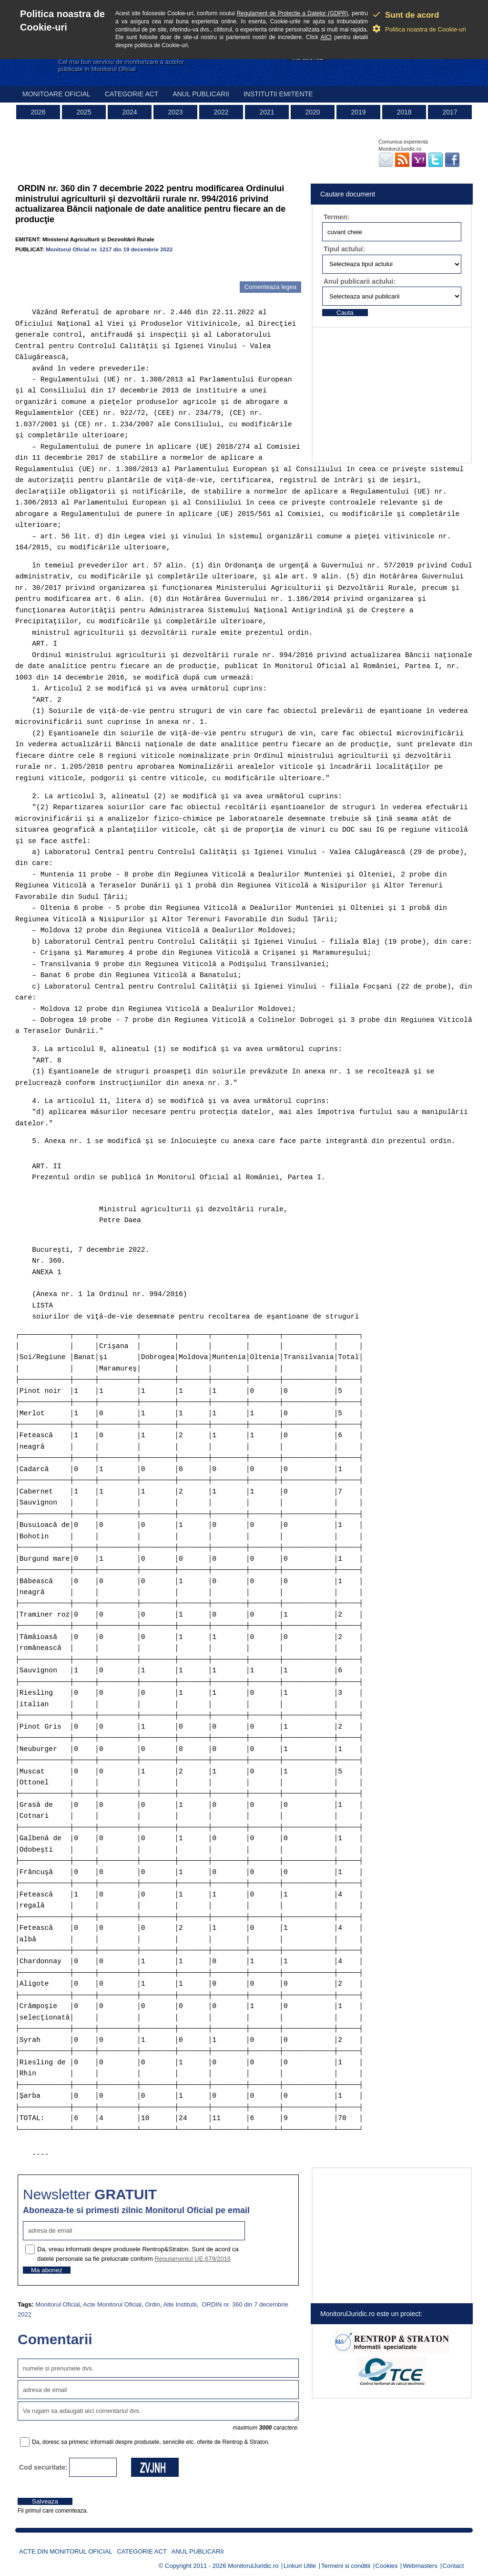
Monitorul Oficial (57, 2304)
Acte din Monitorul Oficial (65, 2551)
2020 (312, 112)
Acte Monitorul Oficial (112, 2304)
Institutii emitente (278, 94)
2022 (221, 112)
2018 (403, 112)
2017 (449, 112)
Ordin (152, 2304)
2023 (175, 112)
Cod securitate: (43, 2467)
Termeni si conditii (345, 2565)
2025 (83, 112)
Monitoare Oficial (56, 94)
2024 (129, 112)
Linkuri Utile (300, 2565)
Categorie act (132, 94)
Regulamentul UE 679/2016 (192, 2258)
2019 (358, 112)
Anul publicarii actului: (360, 281)
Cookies (387, 2565)
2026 (37, 112)
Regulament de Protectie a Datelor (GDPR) (292, 13)
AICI (326, 37)
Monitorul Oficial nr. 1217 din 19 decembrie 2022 (109, 249)
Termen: (336, 217)
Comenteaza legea (270, 286)
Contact (453, 2565)
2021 (266, 112)
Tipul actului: (344, 249)
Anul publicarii (201, 94)
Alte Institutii (179, 2304)
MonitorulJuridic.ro (253, 2565)
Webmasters (420, 2565)
